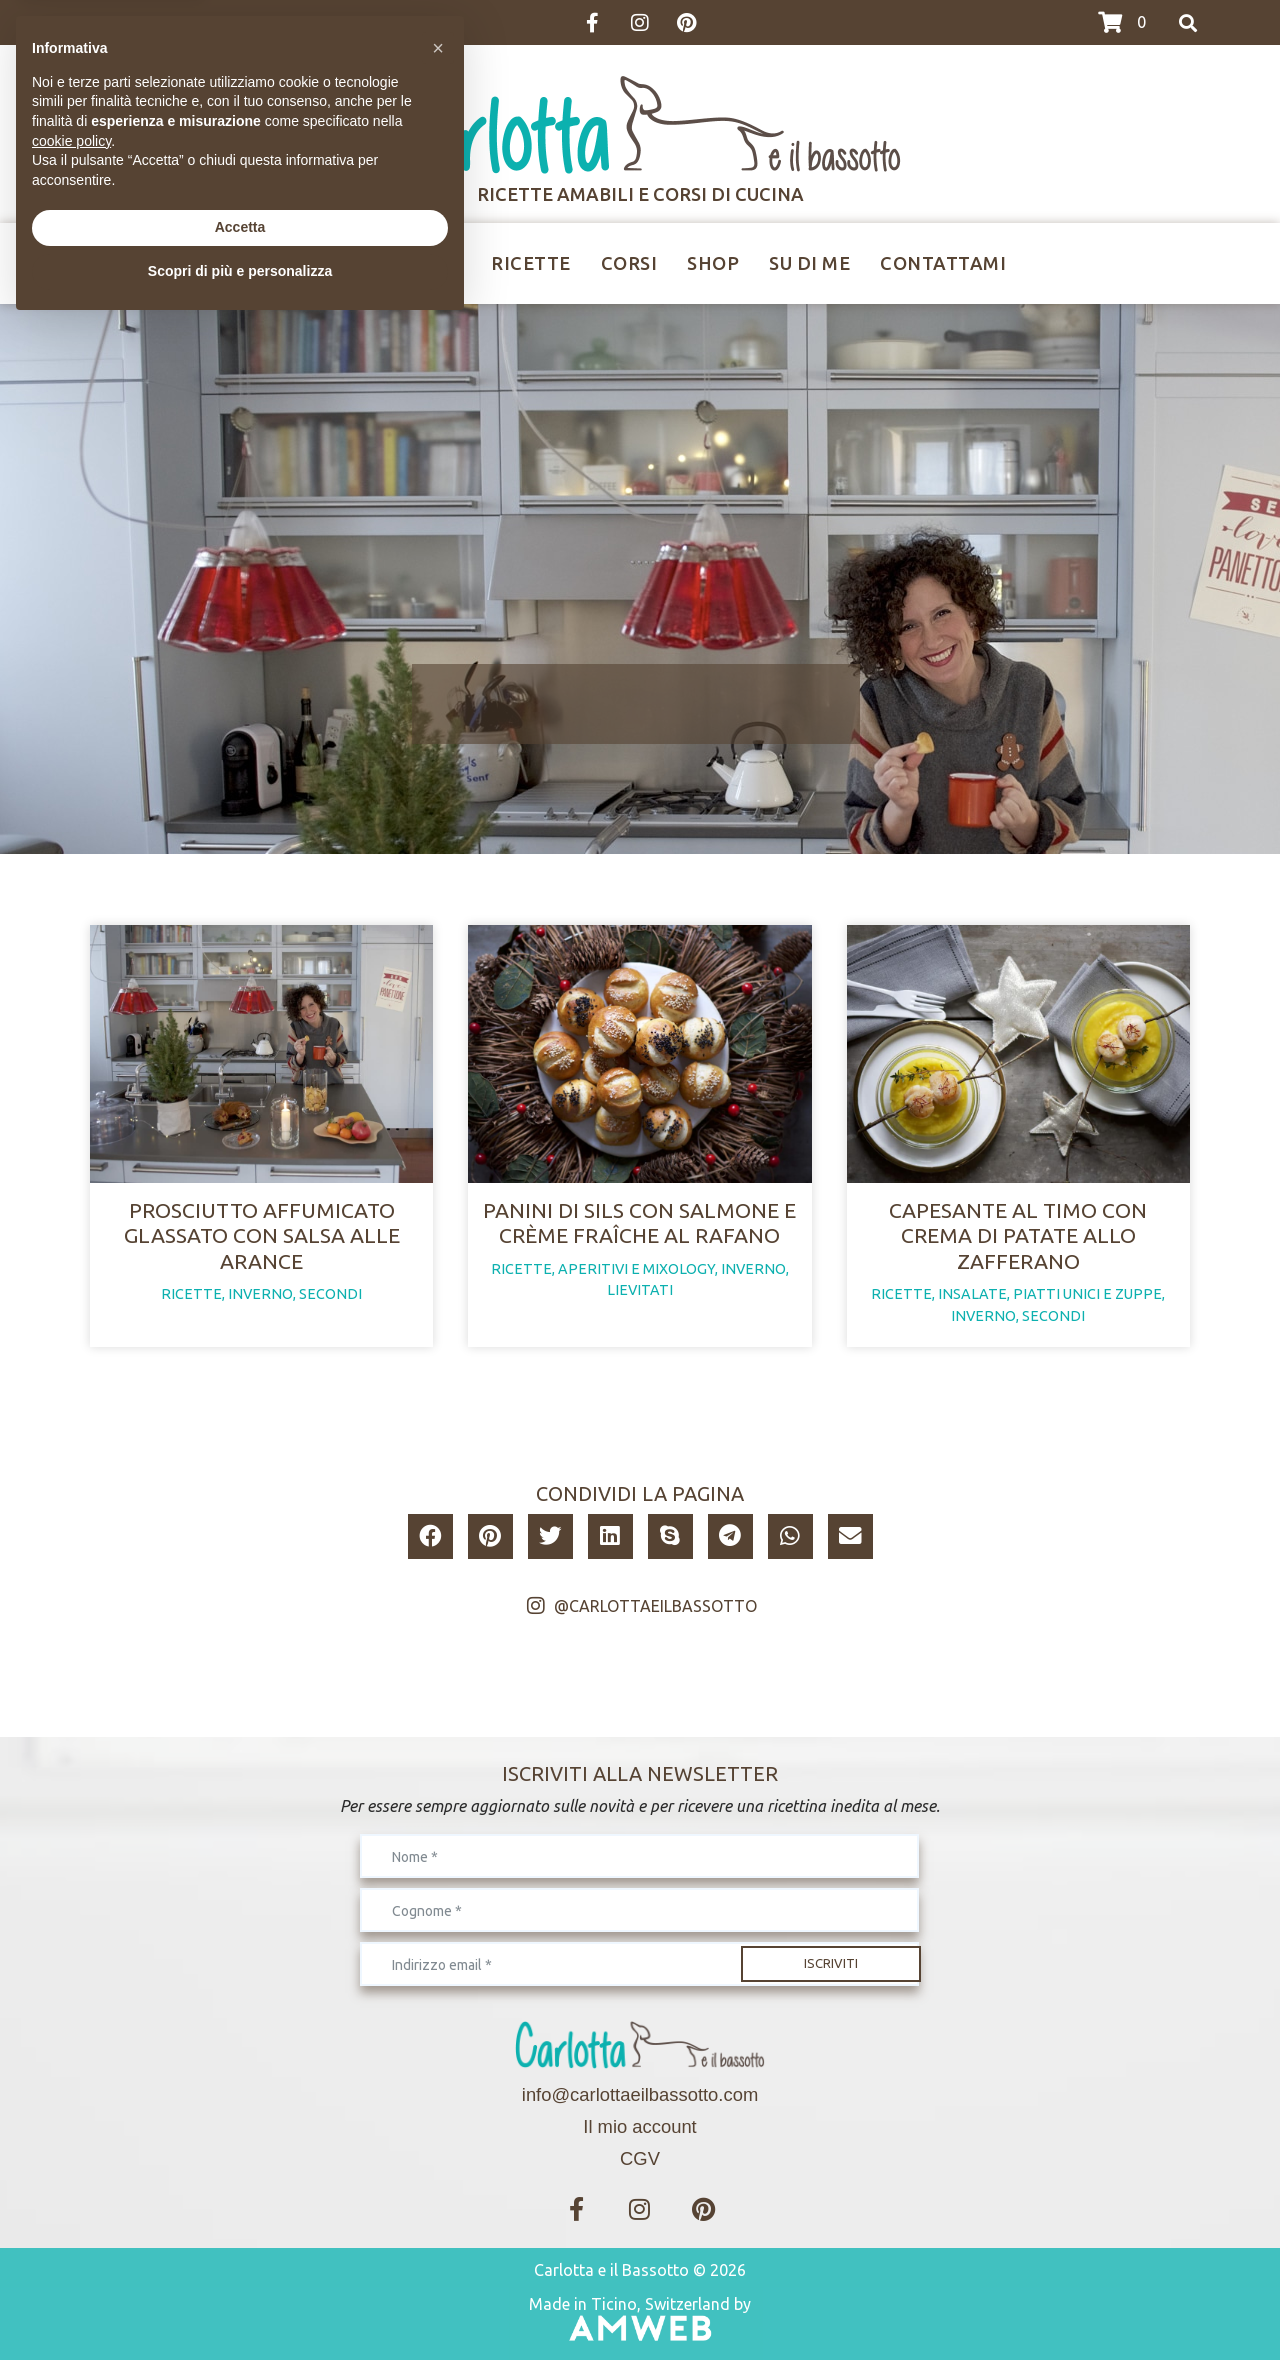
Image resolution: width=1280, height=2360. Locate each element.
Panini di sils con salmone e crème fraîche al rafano (639, 1222)
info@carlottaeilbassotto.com (640, 2094)
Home (302, 263)
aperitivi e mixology (636, 1269)
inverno (260, 1294)
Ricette (531, 263)
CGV (640, 2158)
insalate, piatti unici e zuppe (1050, 1294)
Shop (713, 263)
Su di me (809, 263)
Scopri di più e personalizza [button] (240, 2305)
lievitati (640, 1290)
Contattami (943, 263)
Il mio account (639, 2126)
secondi (330, 1294)
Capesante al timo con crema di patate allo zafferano (1018, 1235)
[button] (430, 1536)
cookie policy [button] (71, 2175)
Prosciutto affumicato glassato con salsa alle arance (262, 1235)
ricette (191, 1294)
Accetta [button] (240, 2262)
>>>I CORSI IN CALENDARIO (177, 23)
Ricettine (411, 263)
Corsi (629, 263)
